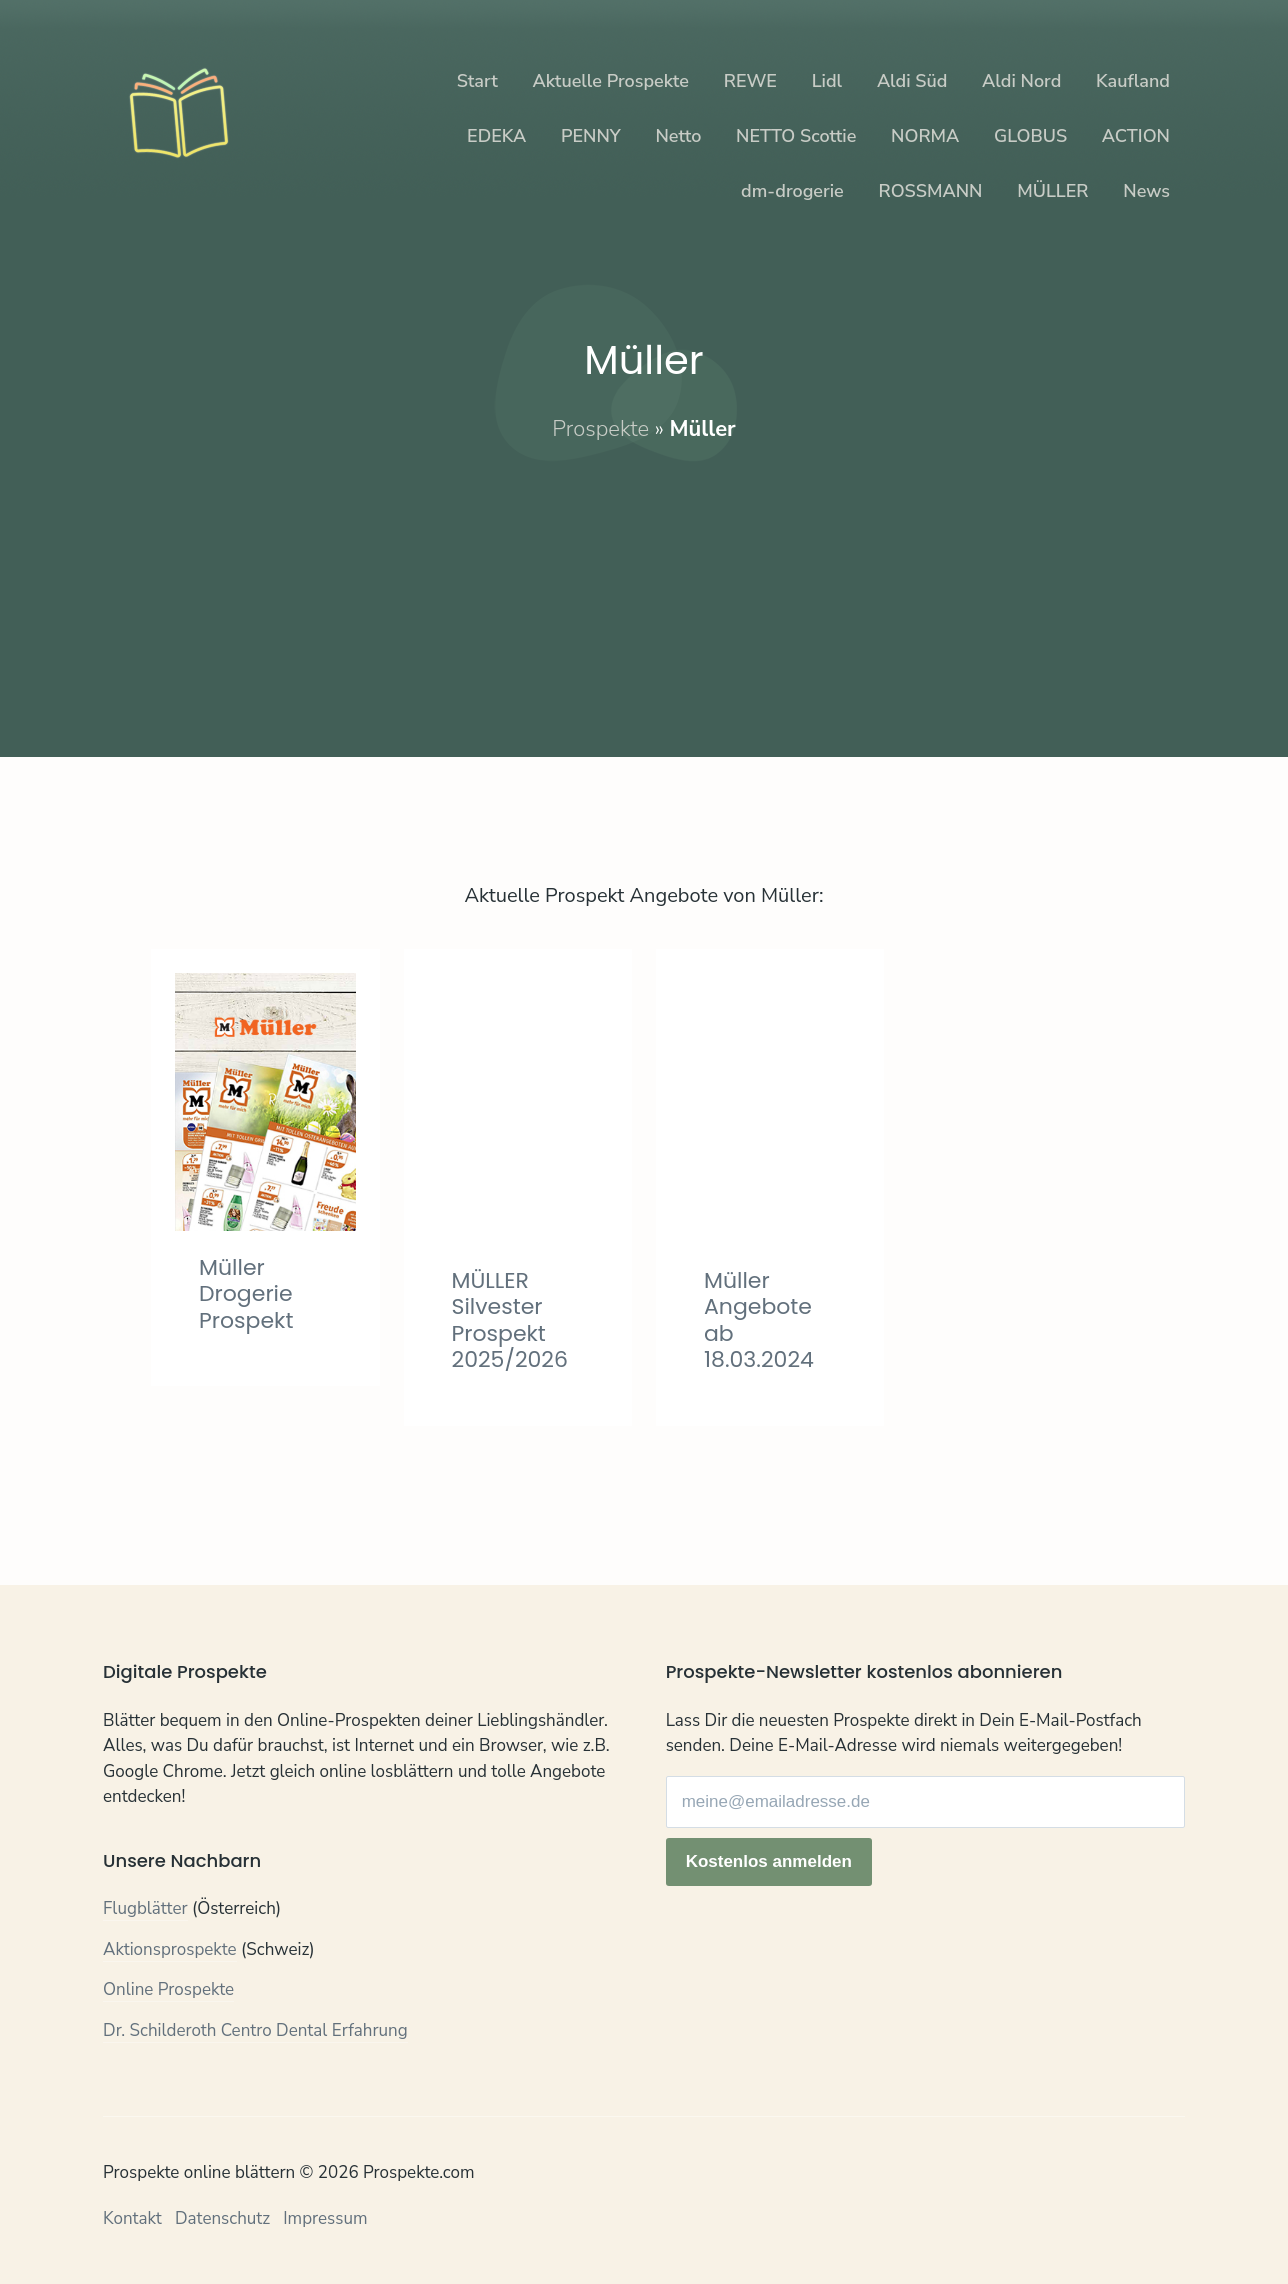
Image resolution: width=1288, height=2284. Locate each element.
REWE (750, 81)
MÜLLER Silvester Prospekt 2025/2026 (510, 1320)
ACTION (1136, 136)
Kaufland (1133, 81)
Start (477, 81)
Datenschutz (222, 2218)
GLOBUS (1030, 136)
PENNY (591, 136)
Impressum (325, 2218)
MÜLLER (1052, 191)
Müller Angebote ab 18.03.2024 (759, 1320)
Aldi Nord (1021, 81)
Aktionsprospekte (170, 1949)
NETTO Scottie (796, 136)
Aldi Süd (912, 81)
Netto (678, 136)
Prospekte (600, 429)
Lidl (827, 81)
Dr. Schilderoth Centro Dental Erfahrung (255, 2030)
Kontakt (132, 2218)
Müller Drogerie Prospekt (246, 1294)
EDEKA (496, 136)
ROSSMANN (931, 191)
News (1146, 191)
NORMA (925, 136)
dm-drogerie (792, 191)
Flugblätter (145, 1908)
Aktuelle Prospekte (611, 81)
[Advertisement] (644, 584)
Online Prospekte (168, 1989)
